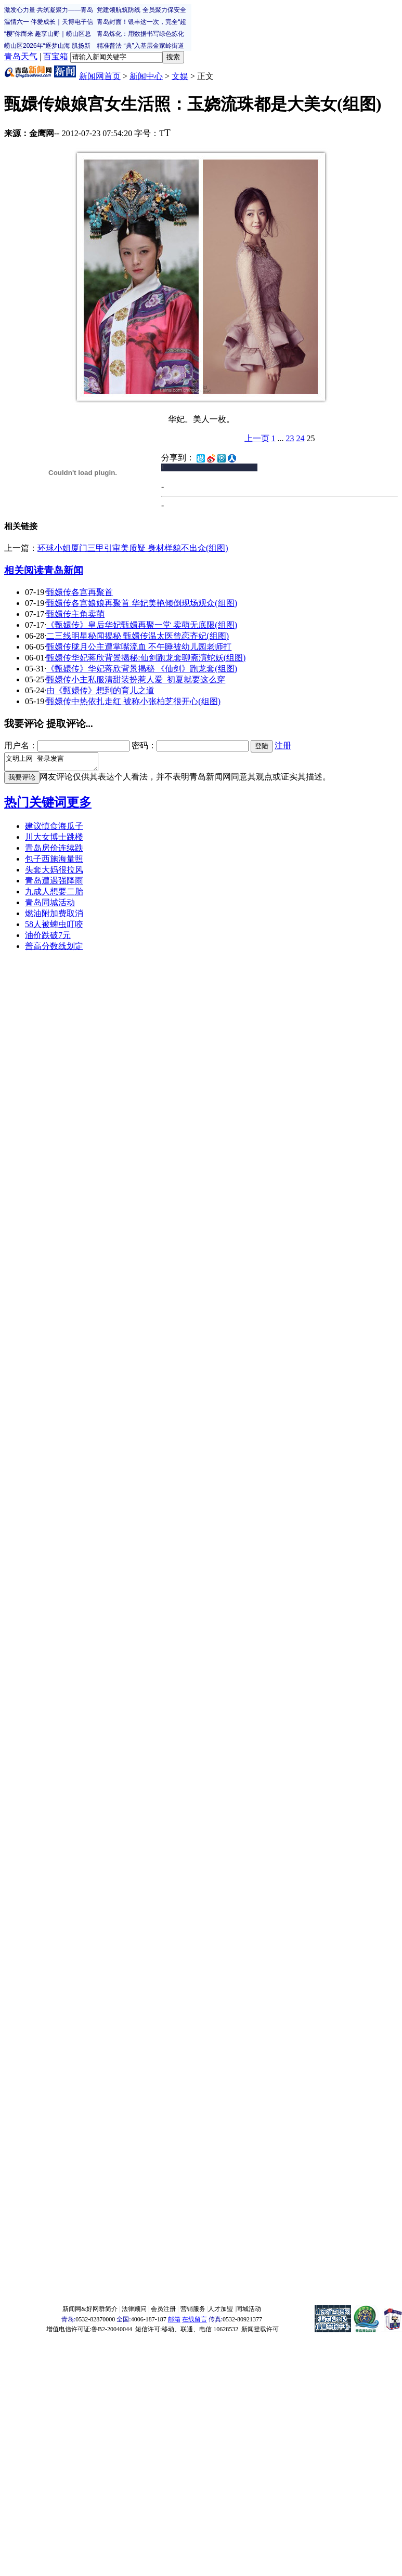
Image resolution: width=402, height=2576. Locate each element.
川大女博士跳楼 (54, 840)
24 (300, 438)
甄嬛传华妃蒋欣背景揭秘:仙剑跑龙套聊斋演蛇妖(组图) (145, 657)
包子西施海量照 (54, 861)
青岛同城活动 (50, 905)
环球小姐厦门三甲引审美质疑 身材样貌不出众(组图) (132, 548)
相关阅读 (24, 570)
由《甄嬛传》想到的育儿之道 (100, 690)
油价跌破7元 (48, 938)
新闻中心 (146, 76)
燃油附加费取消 (54, 916)
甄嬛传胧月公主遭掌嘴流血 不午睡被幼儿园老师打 (138, 646)
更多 (79, 805)
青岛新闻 (63, 570)
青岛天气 (20, 56)
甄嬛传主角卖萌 (75, 614)
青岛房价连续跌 (54, 851)
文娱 (180, 76)
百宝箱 (55, 56)
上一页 (256, 438)
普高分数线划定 (54, 949)
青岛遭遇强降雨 (54, 883)
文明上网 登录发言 (56, 763)
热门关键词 (35, 805)
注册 (283, 745)
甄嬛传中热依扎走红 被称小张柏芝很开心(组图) (133, 701)
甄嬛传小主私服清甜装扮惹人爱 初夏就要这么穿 (135, 679)
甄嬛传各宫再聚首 (79, 592)
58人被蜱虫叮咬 (54, 927)
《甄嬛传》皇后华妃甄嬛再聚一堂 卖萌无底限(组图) (141, 624)
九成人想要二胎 (54, 894)
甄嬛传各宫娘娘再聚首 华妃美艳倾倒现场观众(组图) (141, 603)
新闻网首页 (100, 76)
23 (290, 438)
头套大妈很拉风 (54, 872)
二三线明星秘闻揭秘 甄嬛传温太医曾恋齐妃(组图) (137, 635)
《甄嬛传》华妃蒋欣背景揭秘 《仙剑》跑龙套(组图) (141, 668)
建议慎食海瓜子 (54, 829)
